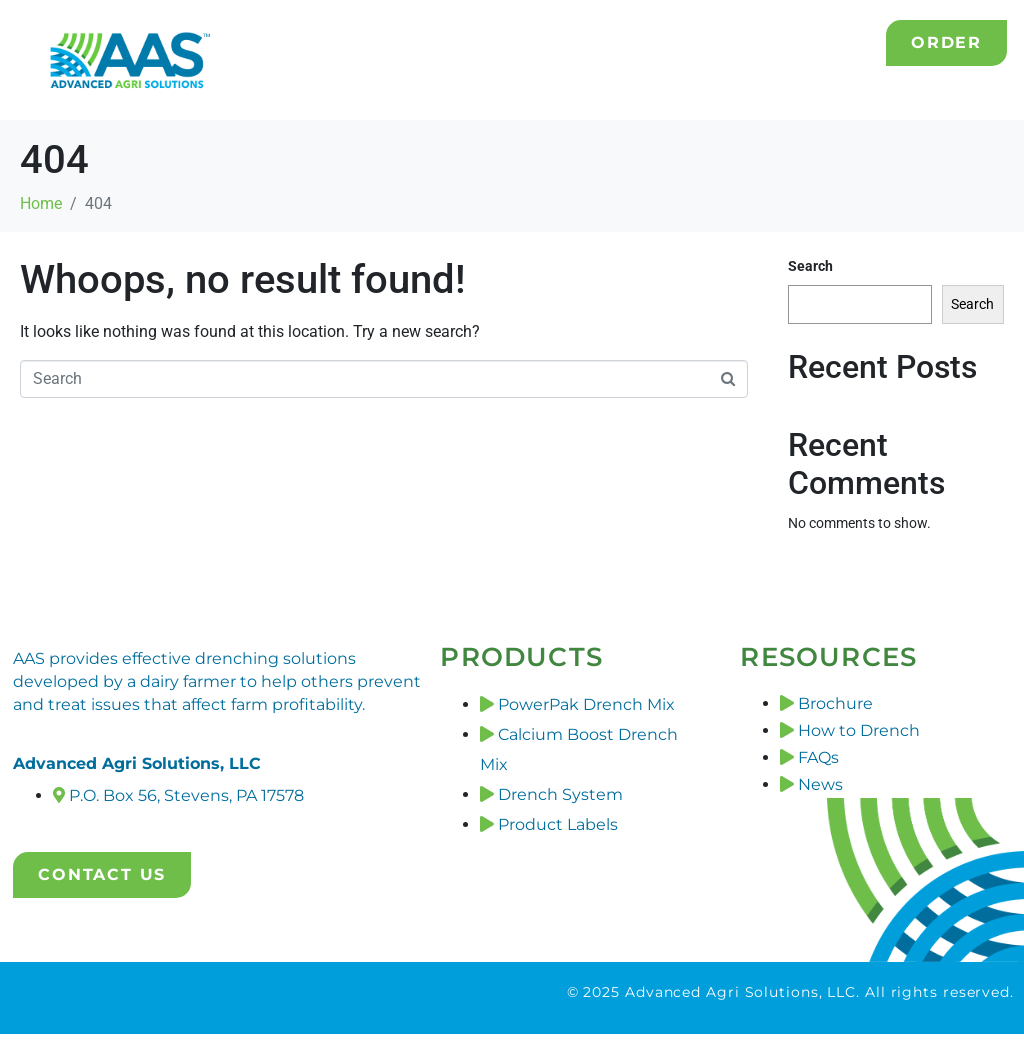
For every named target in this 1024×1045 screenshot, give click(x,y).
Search (810, 266)
